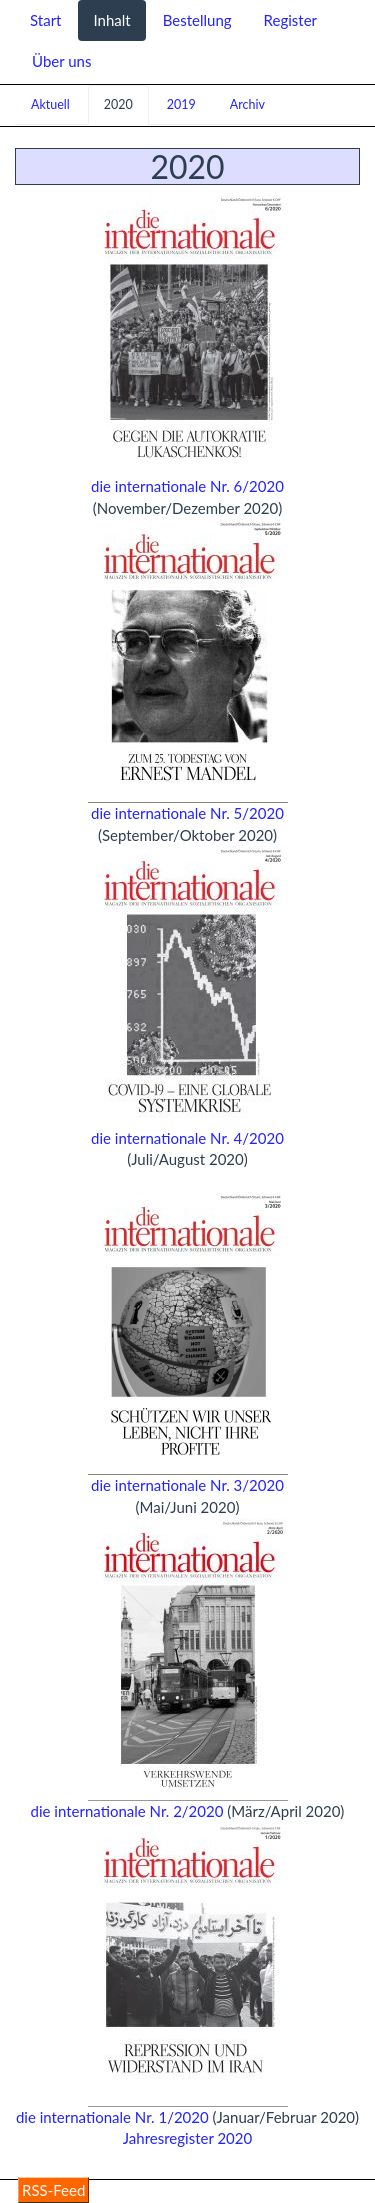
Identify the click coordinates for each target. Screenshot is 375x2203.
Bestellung (197, 20)
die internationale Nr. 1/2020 (112, 2117)
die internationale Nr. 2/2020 (127, 1811)
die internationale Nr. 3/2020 (187, 1485)
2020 (118, 104)
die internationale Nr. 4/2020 (187, 1138)
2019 (181, 104)
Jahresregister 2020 (187, 2138)
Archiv (247, 104)
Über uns (61, 61)
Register (290, 20)
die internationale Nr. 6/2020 (187, 486)
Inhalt (111, 20)
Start (45, 20)
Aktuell (50, 104)
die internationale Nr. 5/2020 (187, 813)
